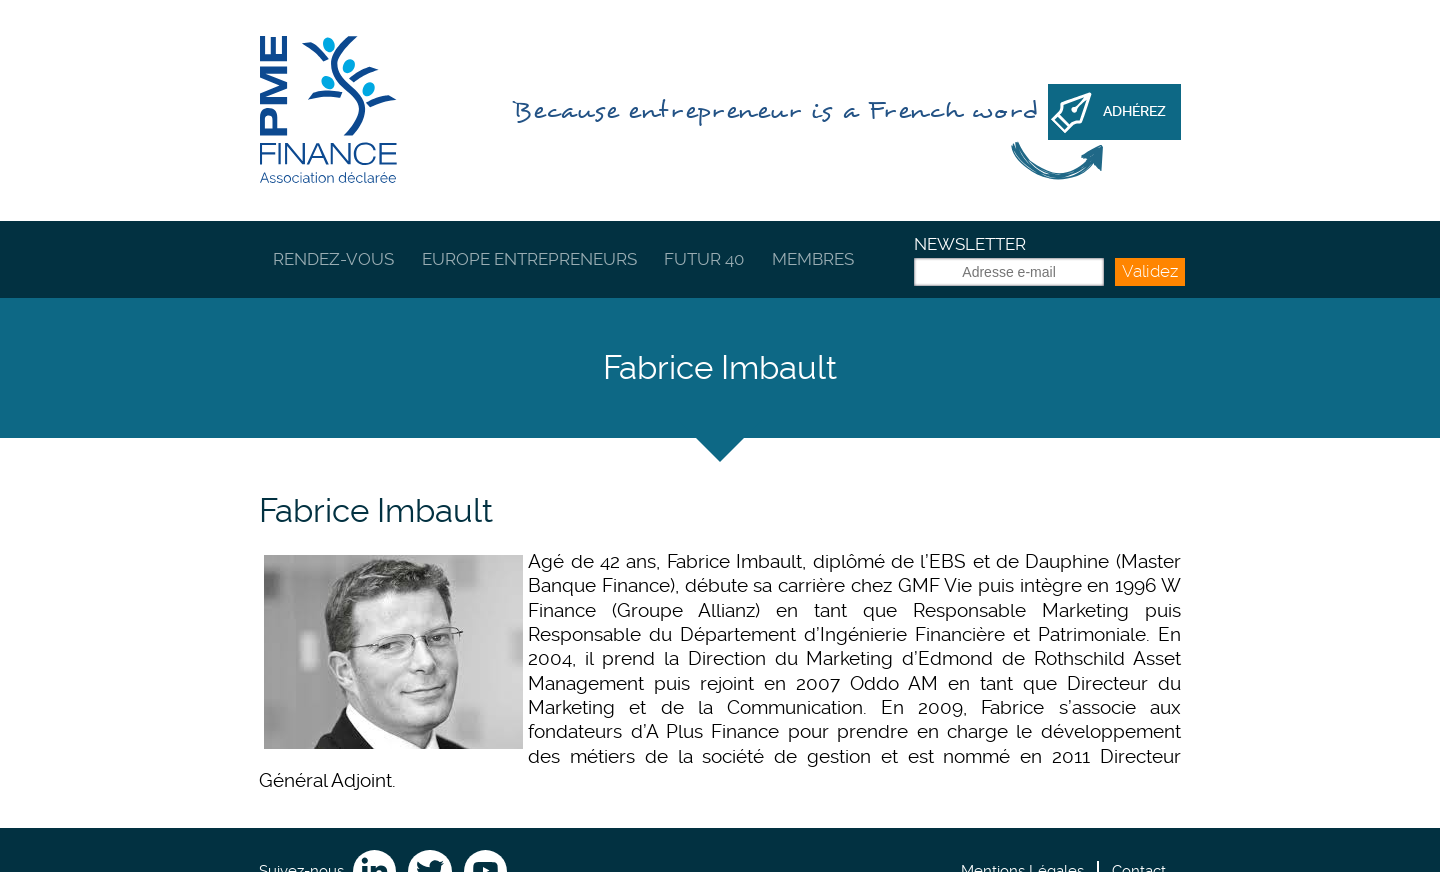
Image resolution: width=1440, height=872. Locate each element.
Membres (813, 259)
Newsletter (970, 244)
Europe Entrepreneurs (529, 259)
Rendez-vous (333, 259)
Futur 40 (704, 259)
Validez (1150, 271)
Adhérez (1134, 111)
